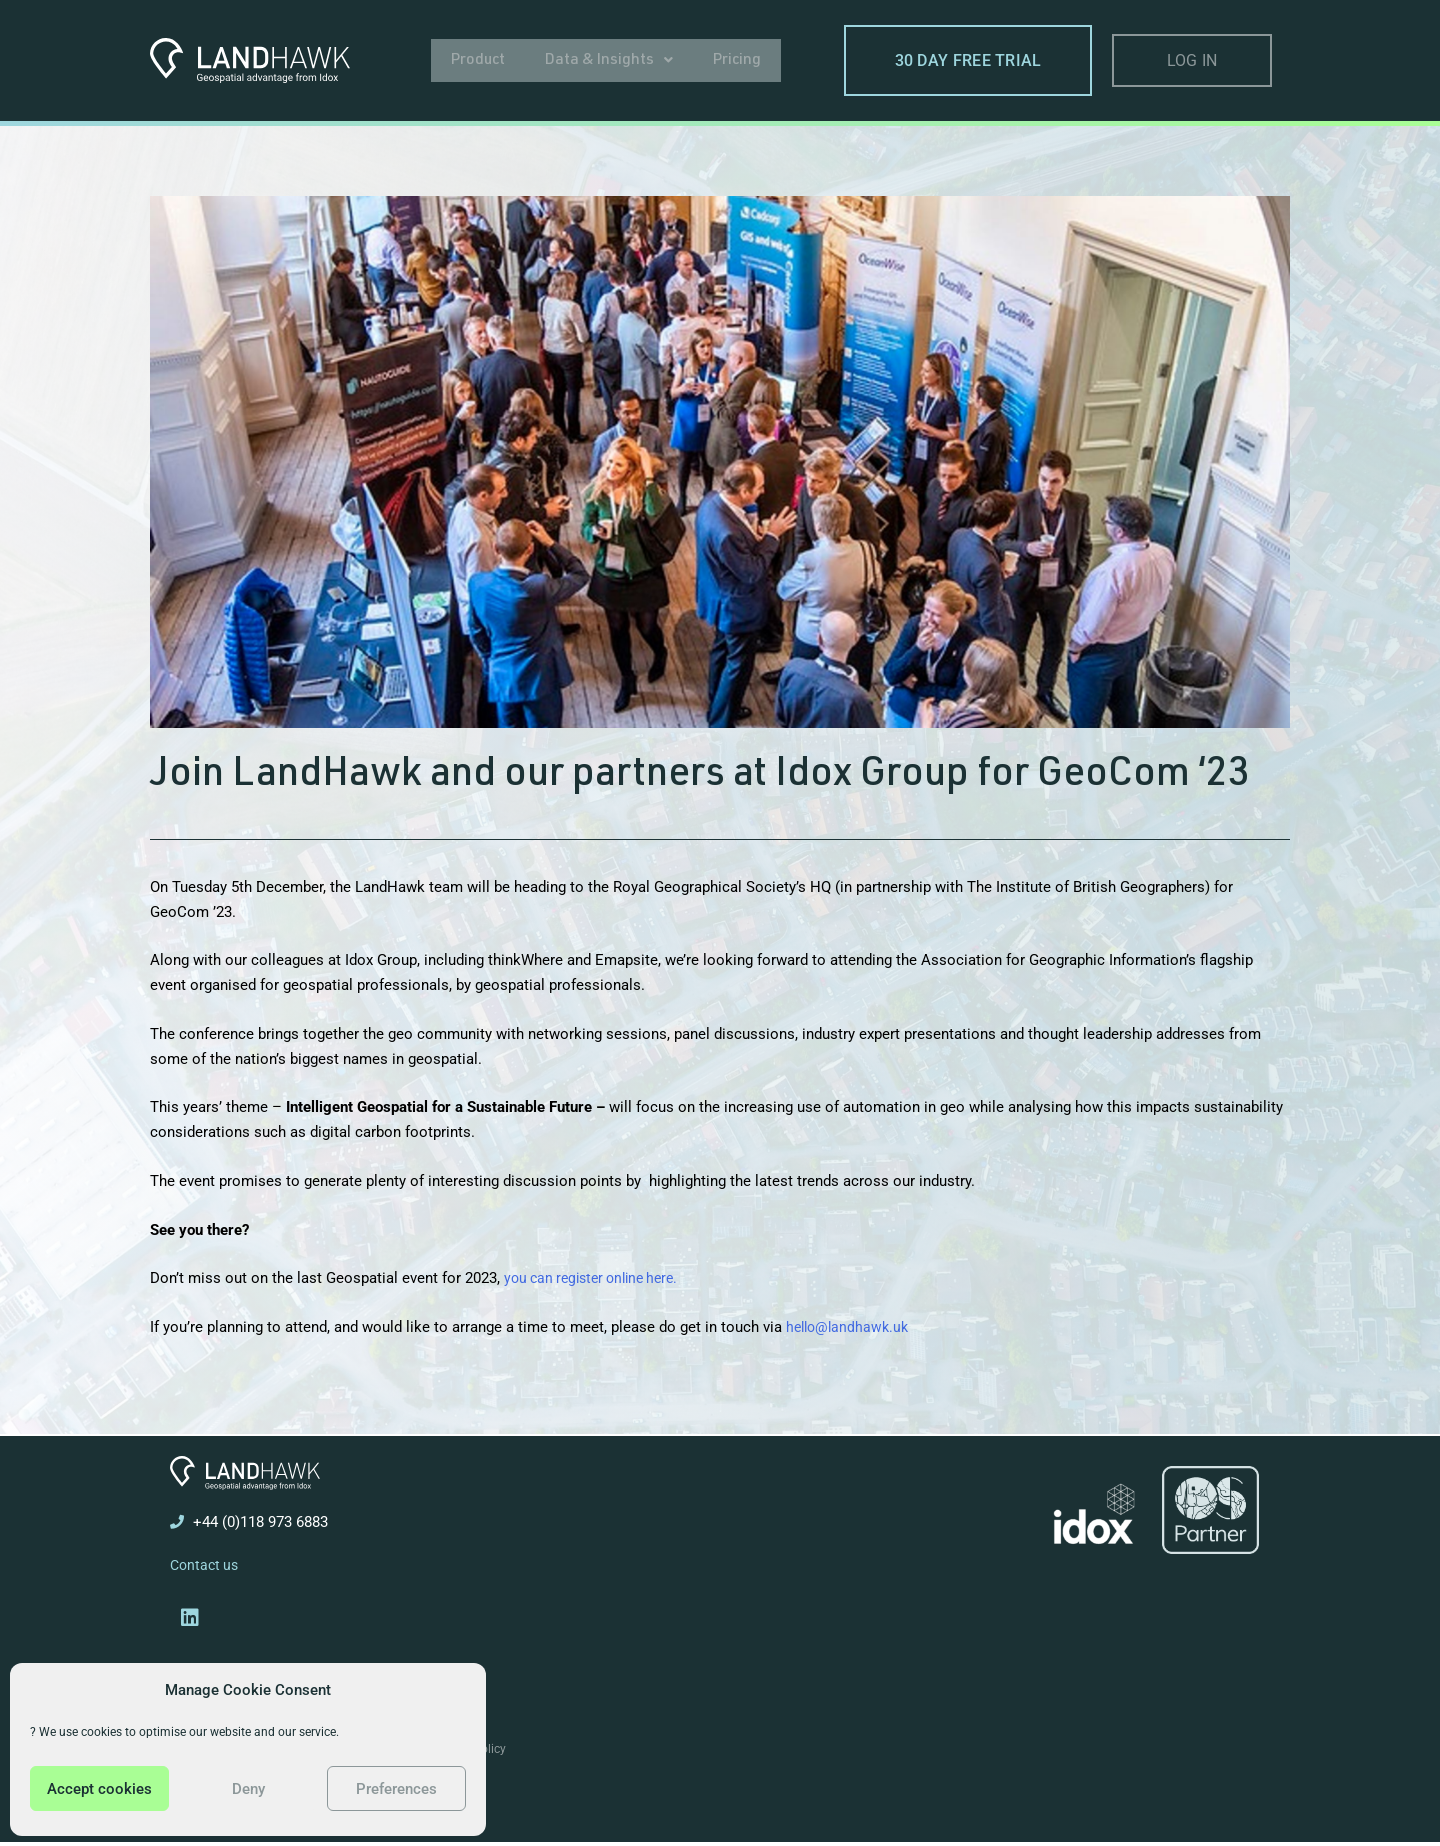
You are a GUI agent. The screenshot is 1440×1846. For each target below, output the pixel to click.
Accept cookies (99, 1789)
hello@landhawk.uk (850, 1327)
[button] (609, 60)
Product (478, 60)
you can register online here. (598, 1278)
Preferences (396, 1789)
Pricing (738, 60)
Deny (248, 1789)
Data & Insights (609, 60)
